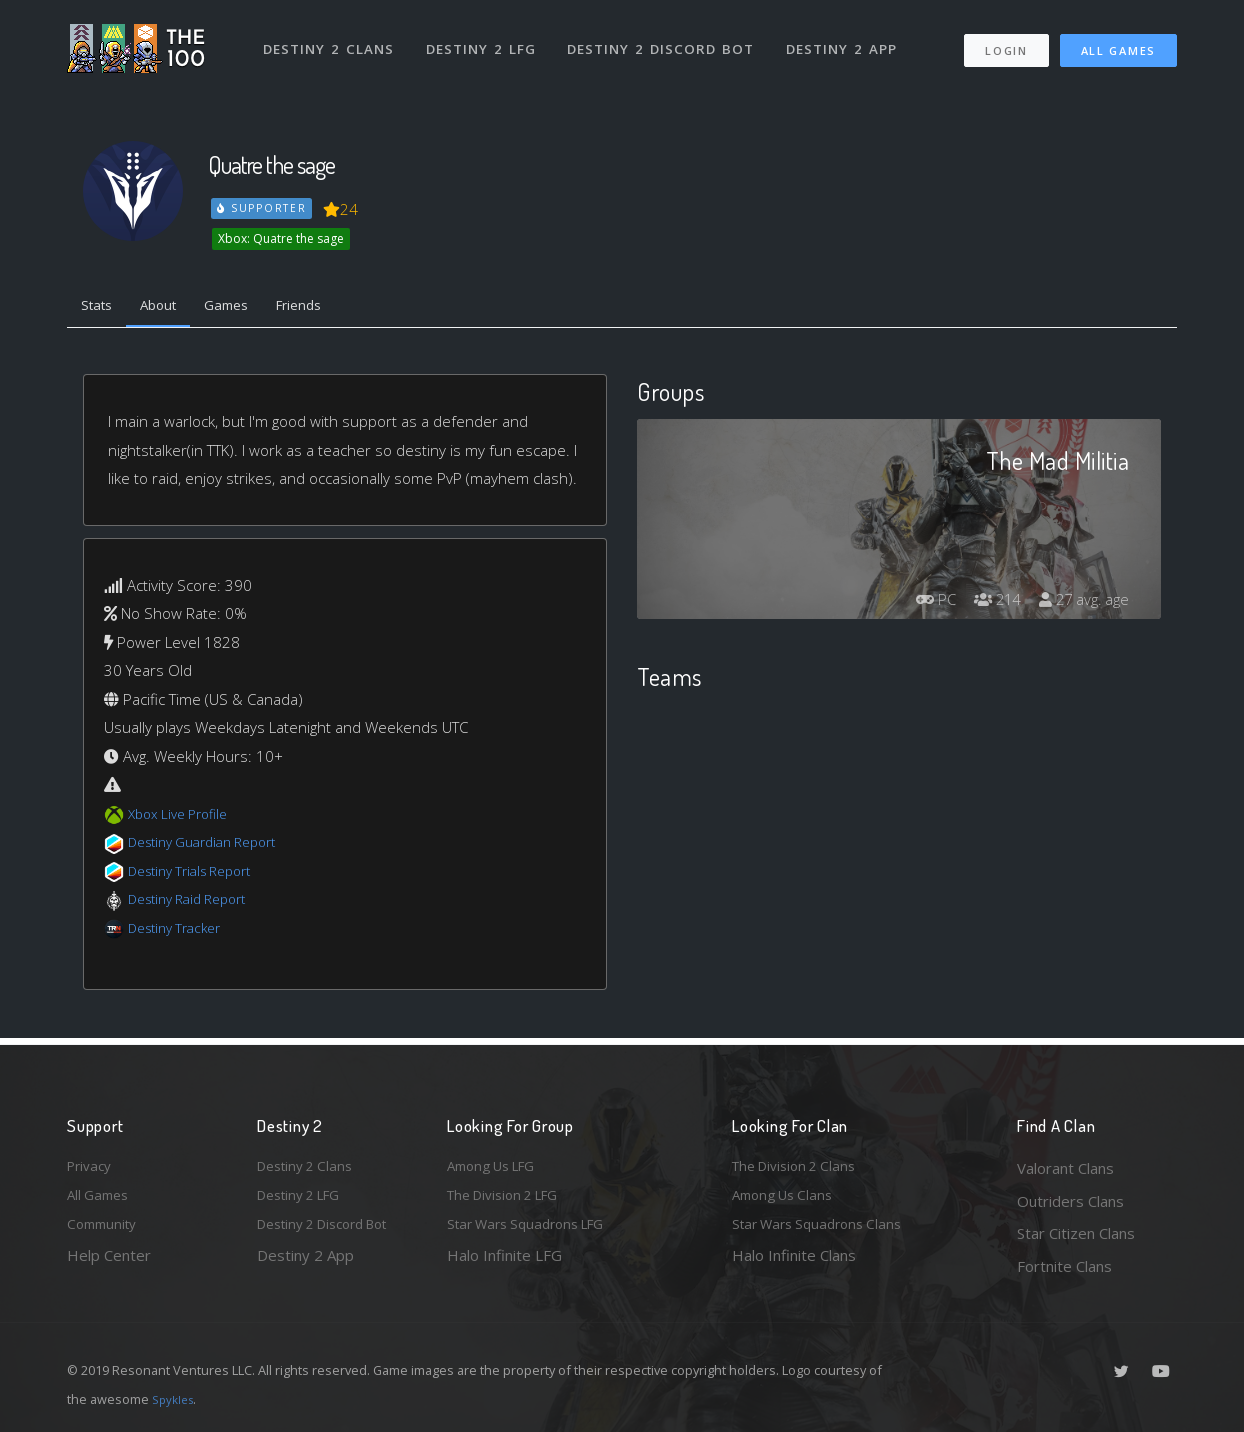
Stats (101, 308)
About (171, 308)
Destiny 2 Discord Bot (667, 38)
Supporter (263, 208)
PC (919, 604)
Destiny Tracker (180, 932)
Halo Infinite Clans (794, 1266)
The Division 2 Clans (800, 1168)
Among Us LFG (498, 1168)
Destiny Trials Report (198, 875)
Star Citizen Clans (1076, 1233)
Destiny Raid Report (195, 904)
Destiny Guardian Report (212, 847)
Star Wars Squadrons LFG (535, 1233)
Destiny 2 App (849, 38)
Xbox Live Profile (183, 818)
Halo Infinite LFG (504, 1266)
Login (1005, 40)
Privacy (92, 1168)
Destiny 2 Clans (331, 38)
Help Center (109, 1266)
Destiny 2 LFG (486, 38)
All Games (1118, 40)
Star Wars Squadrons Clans (824, 1233)
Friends (330, 308)
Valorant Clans (1065, 1168)
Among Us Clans (787, 1201)
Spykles (175, 1399)
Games (248, 308)
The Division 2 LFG (511, 1201)
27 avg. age (1080, 604)
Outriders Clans (1070, 1201)
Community (105, 1233)
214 (986, 604)
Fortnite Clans (1064, 1266)
